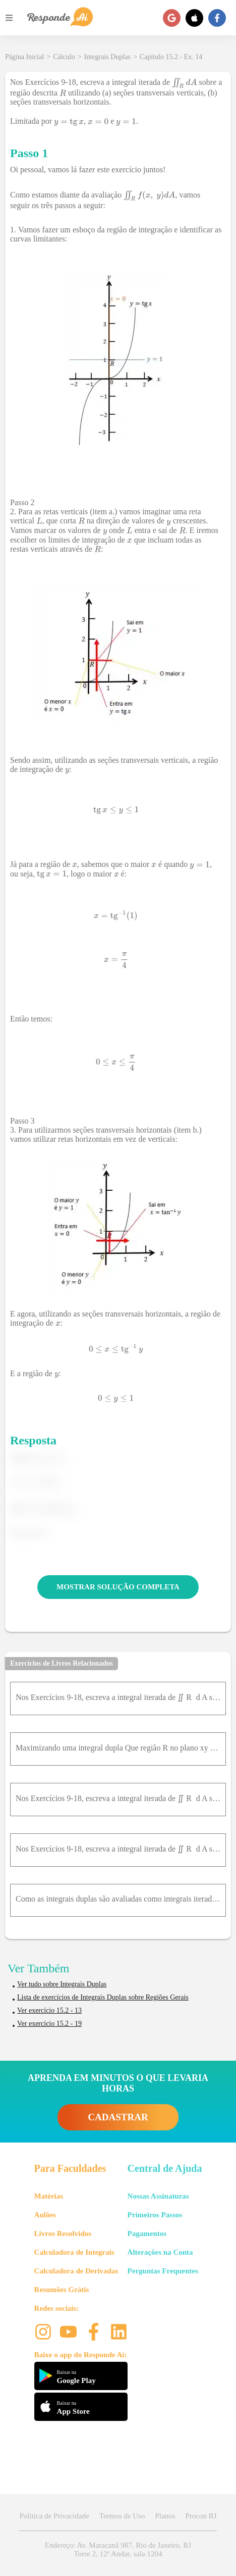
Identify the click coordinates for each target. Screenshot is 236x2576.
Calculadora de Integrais (74, 2252)
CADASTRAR (118, 2117)
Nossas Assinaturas (158, 2196)
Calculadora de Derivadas (76, 2271)
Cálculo (64, 57)
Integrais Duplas (107, 57)
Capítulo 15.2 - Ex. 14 (171, 57)
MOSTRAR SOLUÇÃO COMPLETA (118, 1587)
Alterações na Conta (160, 2252)
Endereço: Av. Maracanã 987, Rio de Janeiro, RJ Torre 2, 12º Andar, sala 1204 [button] (118, 2549)
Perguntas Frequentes (163, 2271)
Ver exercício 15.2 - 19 (49, 2023)
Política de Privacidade (54, 2516)
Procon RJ (200, 2516)
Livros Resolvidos (63, 2233)
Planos (165, 2516)
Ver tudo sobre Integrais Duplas (61, 1984)
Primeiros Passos (155, 2215)
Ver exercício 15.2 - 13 (49, 2010)
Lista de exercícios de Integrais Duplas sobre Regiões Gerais (103, 1997)
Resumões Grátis (61, 2290)
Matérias (48, 2196)
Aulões (45, 2215)
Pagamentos (147, 2233)
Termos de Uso (122, 2516)
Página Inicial (24, 57)
